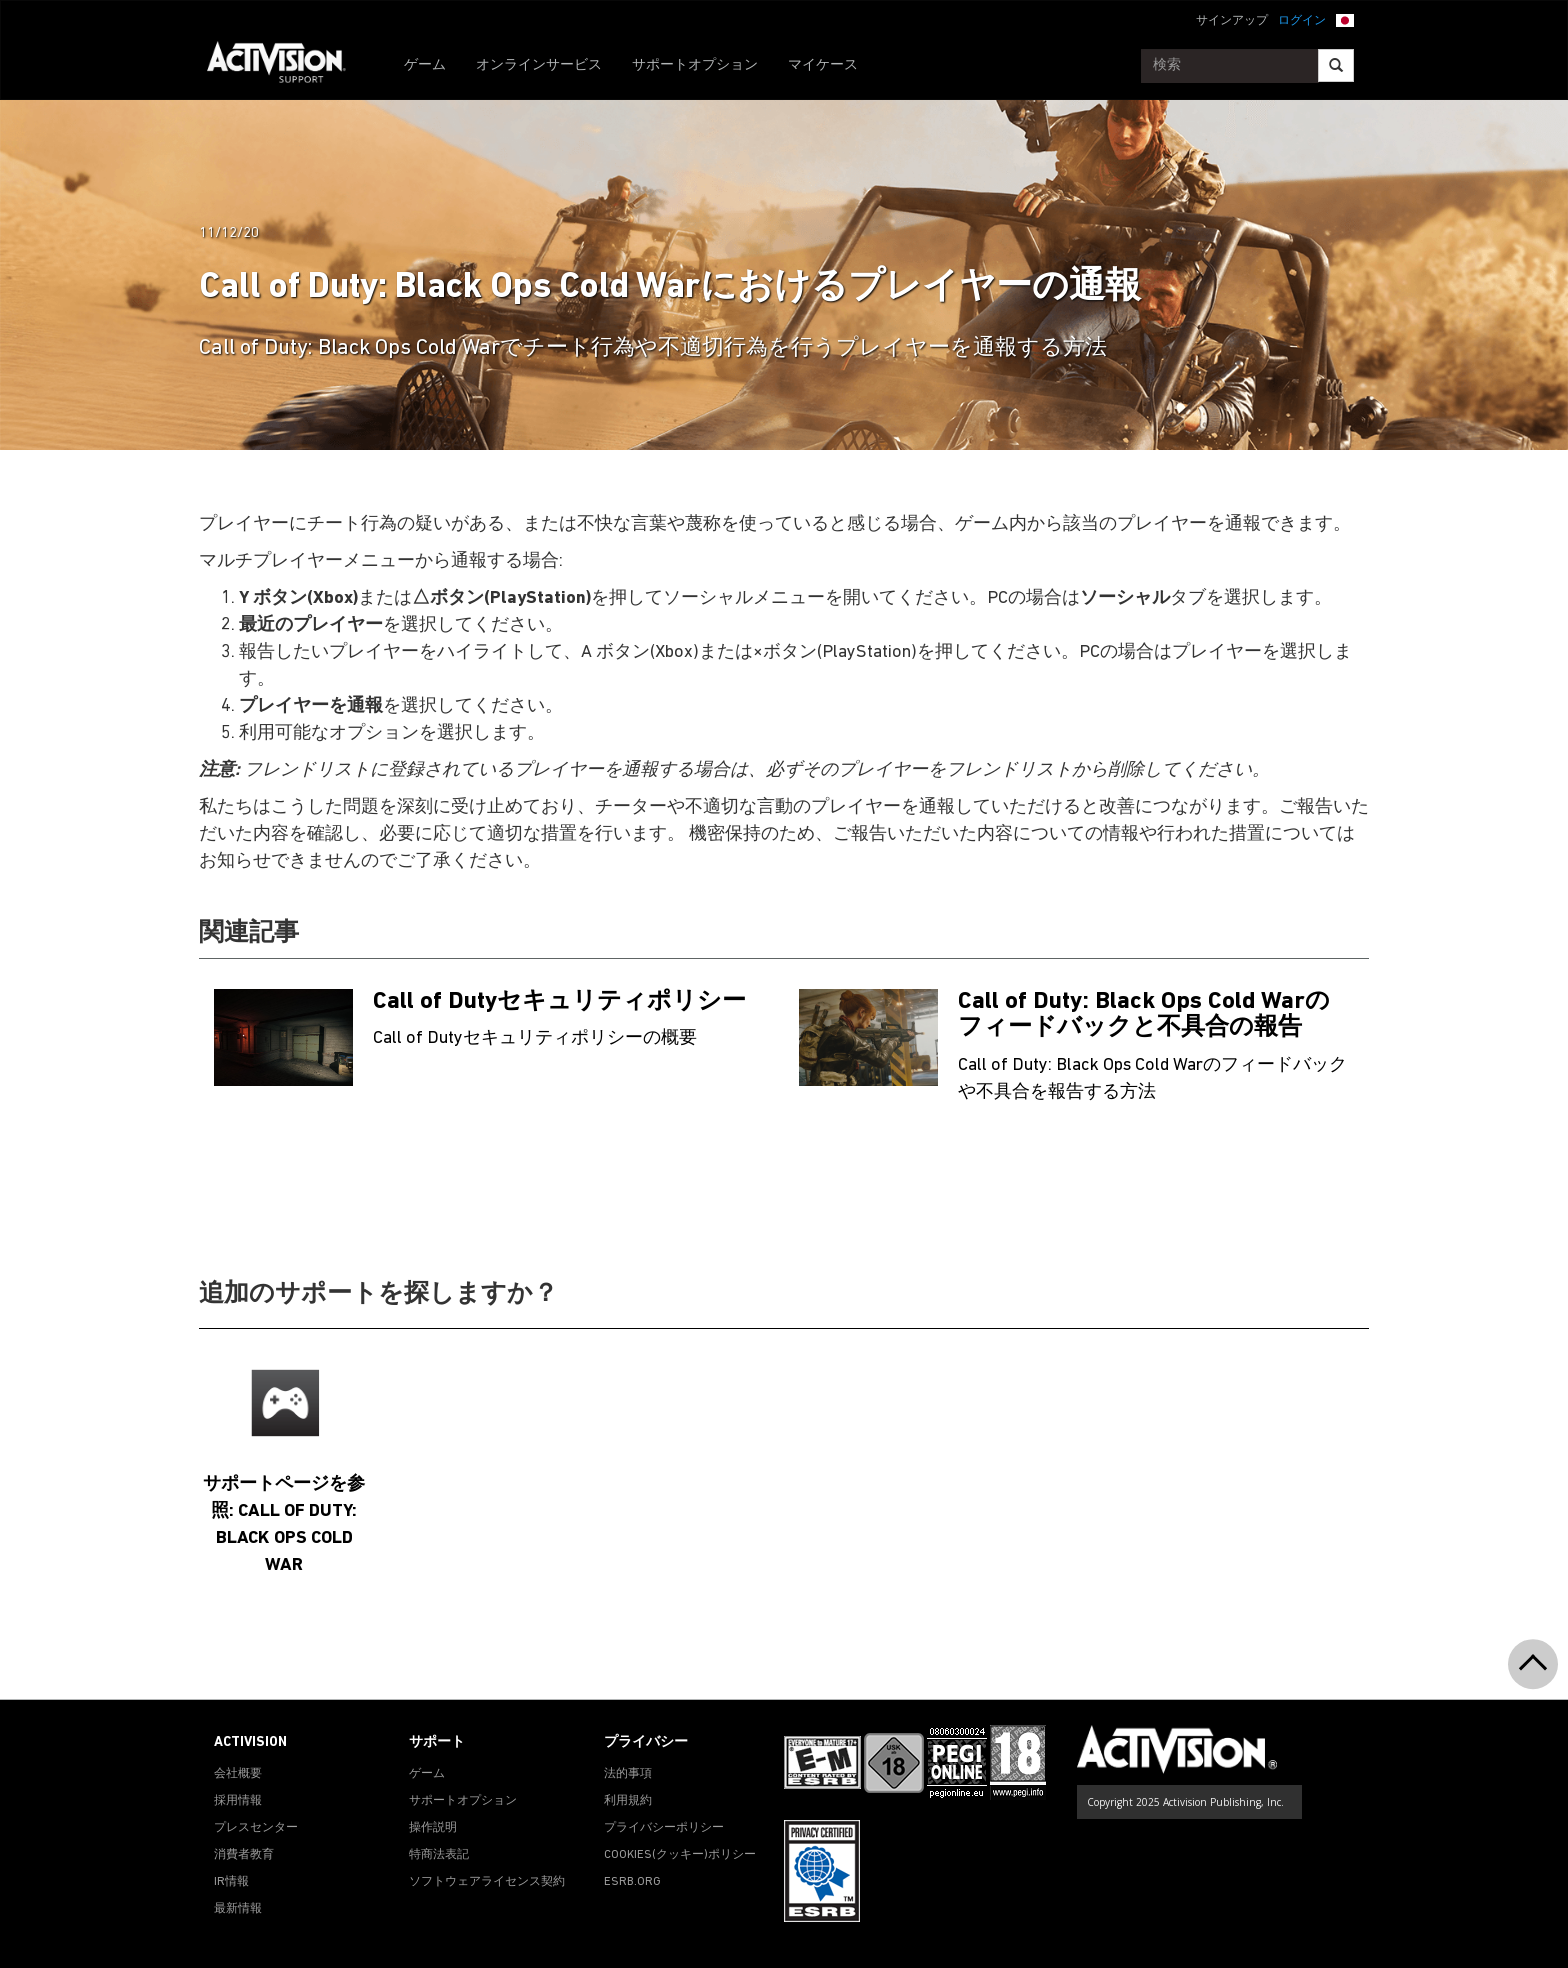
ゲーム (425, 65)
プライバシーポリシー (664, 1828)
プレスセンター (256, 1828)
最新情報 (238, 1909)
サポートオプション (695, 65)
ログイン (1302, 21)
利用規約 (628, 1801)
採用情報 (238, 1801)
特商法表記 (439, 1855)
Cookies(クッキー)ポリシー (680, 1855)
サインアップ (1232, 21)
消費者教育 (244, 1855)
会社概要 (238, 1774)
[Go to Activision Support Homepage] (286, 66)
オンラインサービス (539, 65)
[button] (1345, 19)
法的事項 (628, 1774)
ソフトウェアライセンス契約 (487, 1882)
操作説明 (433, 1828)
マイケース (823, 65)
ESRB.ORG (632, 1882)
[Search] (1336, 65)
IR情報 (231, 1882)
